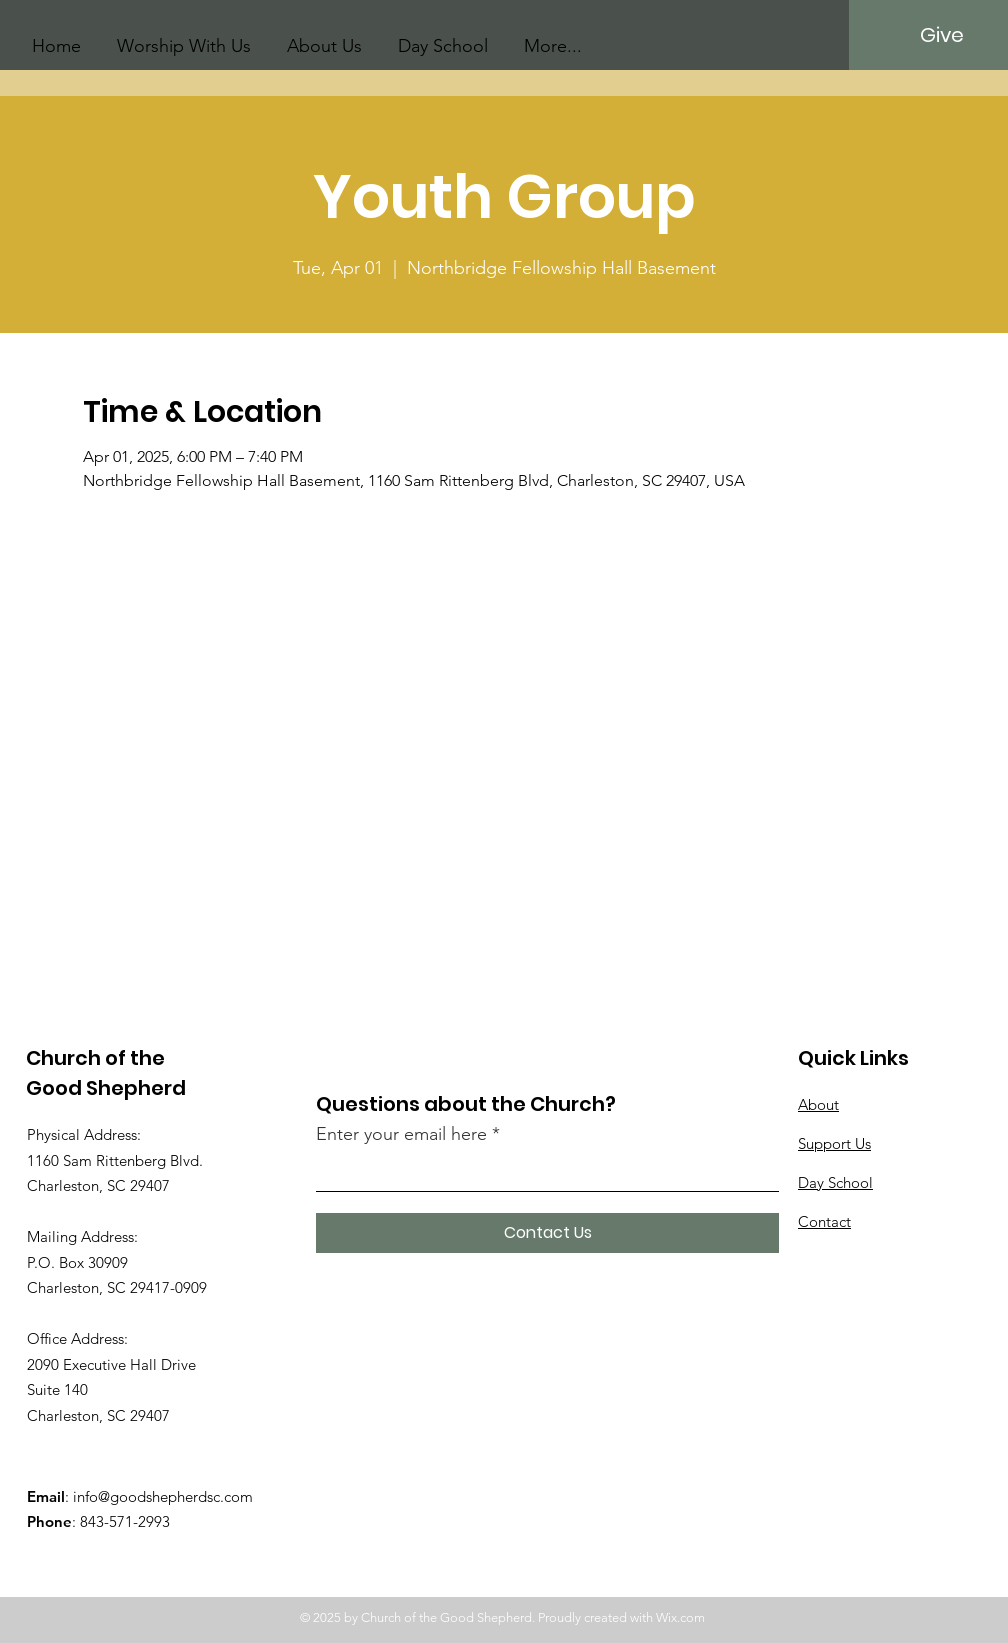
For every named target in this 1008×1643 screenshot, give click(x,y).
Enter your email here (401, 1134)
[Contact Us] (547, 1233)
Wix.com (680, 1617)
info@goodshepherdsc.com (163, 1496)
